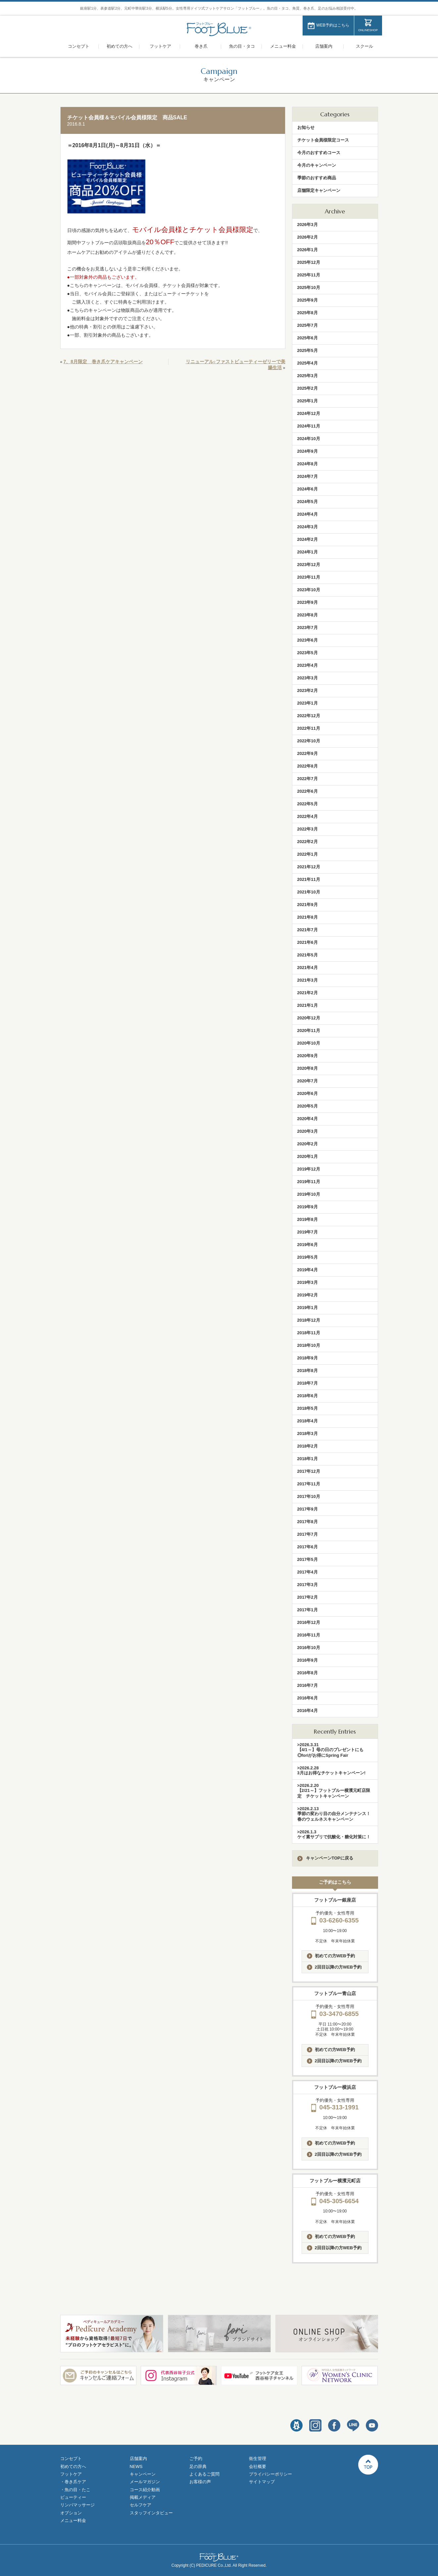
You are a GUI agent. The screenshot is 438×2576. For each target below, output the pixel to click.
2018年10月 (308, 1345)
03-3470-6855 (335, 2013)
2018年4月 (307, 1420)
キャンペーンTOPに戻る (325, 1858)
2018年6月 (307, 1395)
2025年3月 (307, 375)
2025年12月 (308, 262)
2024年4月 (307, 514)
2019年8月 (307, 1219)
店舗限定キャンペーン (318, 190)
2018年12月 (308, 1320)
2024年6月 (307, 489)
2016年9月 (307, 1660)
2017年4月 (307, 1572)
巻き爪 (201, 46)
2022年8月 (307, 766)
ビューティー (73, 2497)
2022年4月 (307, 816)
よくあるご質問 (204, 2474)
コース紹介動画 (145, 2489)
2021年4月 (307, 967)
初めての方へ (119, 46)
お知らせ (306, 127)
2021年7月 (307, 929)
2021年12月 (308, 866)
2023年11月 (308, 577)
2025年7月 (307, 325)
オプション (71, 2512)
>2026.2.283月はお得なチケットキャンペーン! (331, 1770)
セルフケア (140, 2504)
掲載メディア (143, 2497)
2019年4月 (307, 1269)
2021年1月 (307, 1005)
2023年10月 (308, 589)
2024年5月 (307, 501)
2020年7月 (307, 1080)
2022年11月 (308, 728)
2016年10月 (308, 1647)
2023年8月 (307, 614)
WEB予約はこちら (332, 25)
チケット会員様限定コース (323, 140)
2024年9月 (307, 451)
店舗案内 (323, 46)
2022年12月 (308, 715)
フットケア (160, 46)
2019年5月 (307, 1257)
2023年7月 (307, 627)
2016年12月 (308, 1622)
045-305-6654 (335, 2201)
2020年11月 (308, 1030)
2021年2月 (307, 992)
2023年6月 (307, 640)
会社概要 (257, 2466)
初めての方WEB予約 (331, 1956)
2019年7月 (307, 1232)
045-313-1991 (335, 2107)
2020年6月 (307, 1093)
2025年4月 (307, 363)
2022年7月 (307, 778)
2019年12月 (308, 1169)
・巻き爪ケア (73, 2481)
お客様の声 (200, 2481)
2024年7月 (307, 476)
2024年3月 (307, 526)
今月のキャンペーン (316, 165)
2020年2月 (307, 1143)
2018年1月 (307, 1458)
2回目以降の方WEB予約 (334, 1967)
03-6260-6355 (335, 1920)
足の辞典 (198, 2466)
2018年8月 (307, 1370)
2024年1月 (307, 551)
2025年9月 (307, 300)
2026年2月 (307, 237)
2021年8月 (307, 917)
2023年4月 (307, 665)
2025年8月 (307, 312)
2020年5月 (307, 1106)
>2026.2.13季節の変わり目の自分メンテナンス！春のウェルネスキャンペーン (333, 1814)
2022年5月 (307, 803)
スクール (364, 46)
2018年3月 (307, 1433)
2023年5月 (307, 652)
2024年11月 (308, 426)
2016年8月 (307, 1672)
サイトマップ (262, 2481)
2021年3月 (307, 980)
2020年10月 (308, 1043)
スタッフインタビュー (151, 2512)
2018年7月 (307, 1383)
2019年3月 (307, 1282)
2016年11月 (308, 1634)
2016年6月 (307, 1697)
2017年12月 (308, 1471)
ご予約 (195, 2458)
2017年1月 (307, 1609)
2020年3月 (307, 1131)
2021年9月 (307, 904)
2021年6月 (307, 942)
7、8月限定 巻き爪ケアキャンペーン (103, 361)
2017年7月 (307, 1534)
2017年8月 (307, 1521)
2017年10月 (308, 1496)
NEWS (136, 2466)
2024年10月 (308, 438)
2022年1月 (307, 854)
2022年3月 (307, 829)
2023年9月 (307, 602)
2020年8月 (307, 1068)
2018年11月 (308, 1332)
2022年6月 (307, 791)
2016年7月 (307, 1685)
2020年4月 (307, 1118)
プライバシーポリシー (270, 2474)
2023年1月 (307, 703)
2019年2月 (307, 1294)
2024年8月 (307, 463)
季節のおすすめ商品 (316, 177)
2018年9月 (307, 1357)
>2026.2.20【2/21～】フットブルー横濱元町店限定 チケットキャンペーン (333, 1791)
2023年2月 (307, 690)
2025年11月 (308, 274)
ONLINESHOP (368, 30)
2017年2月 (307, 1597)
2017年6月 (307, 1546)
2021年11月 (308, 879)
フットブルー (219, 29)
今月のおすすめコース (318, 152)
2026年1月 (307, 249)
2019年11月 (308, 1181)
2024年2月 (307, 539)
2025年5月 (307, 350)
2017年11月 (308, 1483)
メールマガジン (145, 2481)
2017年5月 (307, 1559)
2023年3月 (307, 677)
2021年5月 (307, 954)
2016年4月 (307, 1710)
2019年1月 (307, 1307)
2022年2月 (307, 841)
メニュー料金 (283, 46)
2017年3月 (307, 1584)
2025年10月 (308, 287)
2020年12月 (308, 1017)
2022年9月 (307, 753)
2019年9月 (307, 1206)
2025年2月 (307, 388)
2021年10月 (308, 891)
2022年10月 (308, 740)
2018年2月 (307, 1446)
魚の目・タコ (242, 46)
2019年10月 (308, 1194)
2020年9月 (307, 1055)
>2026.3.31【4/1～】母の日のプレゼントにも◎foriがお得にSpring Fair (330, 1750)
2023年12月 (308, 564)
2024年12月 (308, 413)
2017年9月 (307, 1509)
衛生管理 (257, 2458)
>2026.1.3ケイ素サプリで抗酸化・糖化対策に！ (333, 1834)
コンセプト (78, 46)
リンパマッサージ (77, 2504)
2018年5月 (307, 1408)
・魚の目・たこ (75, 2489)
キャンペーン (143, 2474)
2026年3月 (307, 224)
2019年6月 (307, 1244)
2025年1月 (307, 400)
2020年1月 (307, 1156)
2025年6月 (307, 337)
